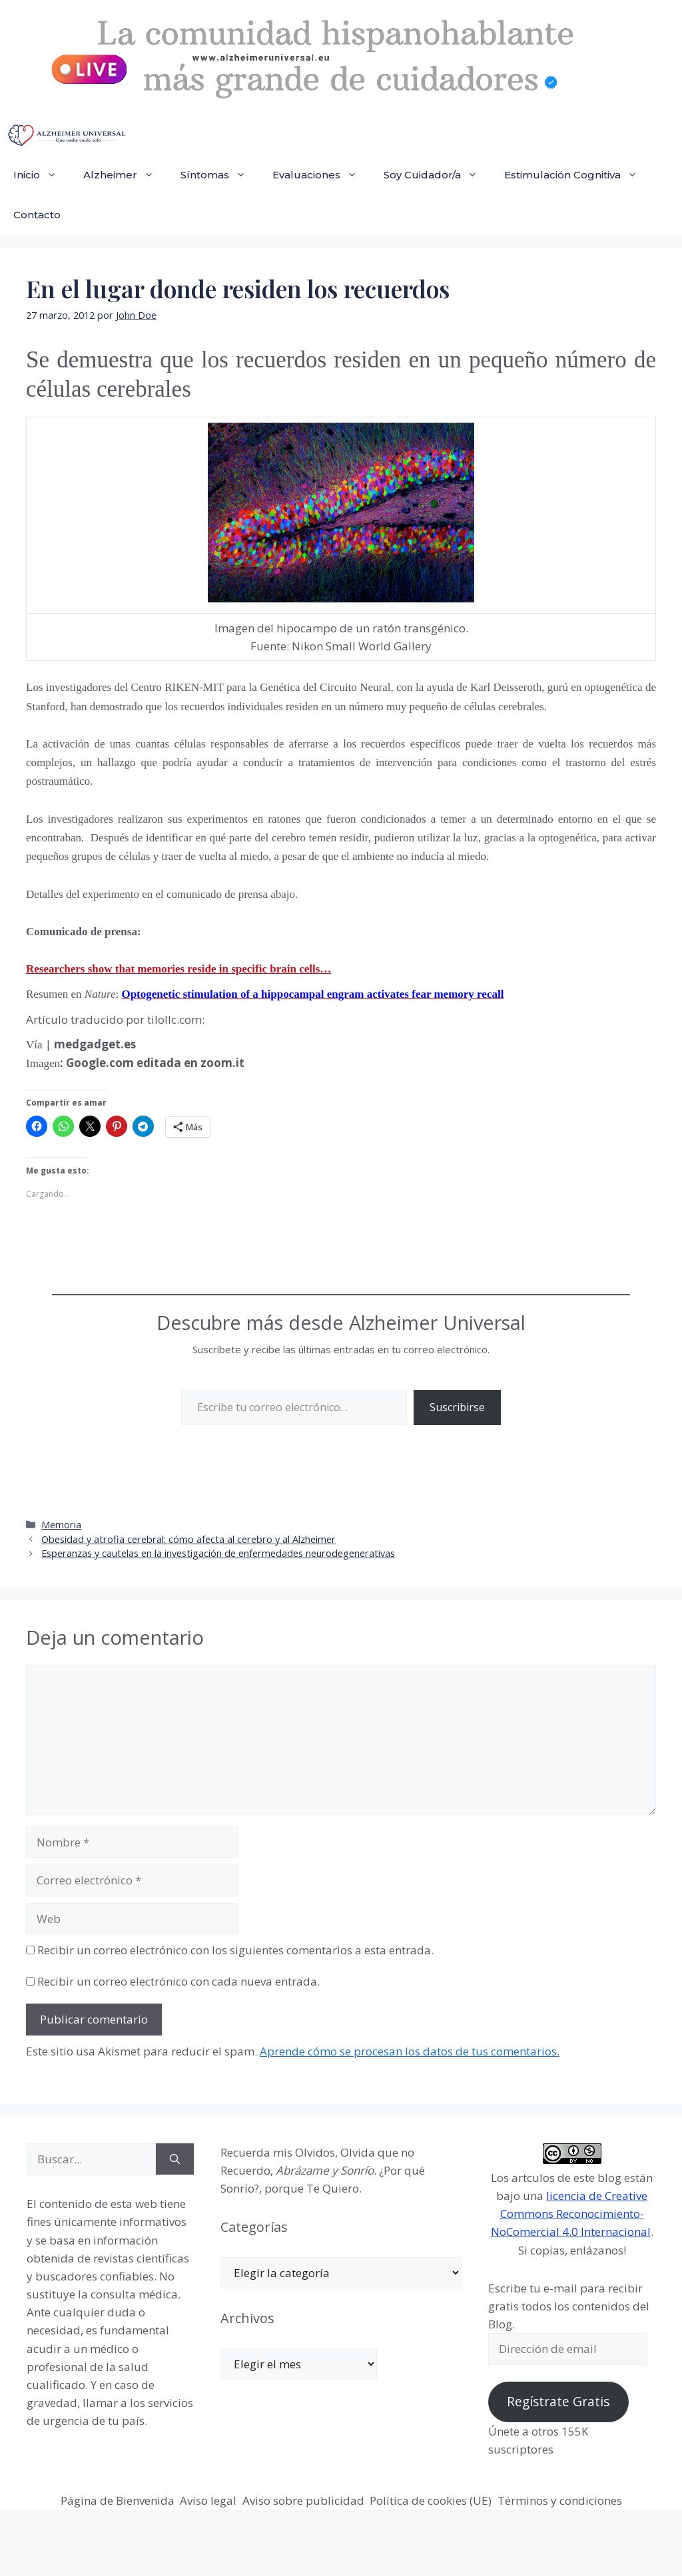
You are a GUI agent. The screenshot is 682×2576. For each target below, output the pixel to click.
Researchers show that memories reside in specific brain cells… (178, 969)
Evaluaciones (321, 175)
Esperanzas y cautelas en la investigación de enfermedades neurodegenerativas (218, 1553)
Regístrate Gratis (558, 2401)
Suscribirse (457, 1407)
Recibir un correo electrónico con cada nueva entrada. (178, 1981)
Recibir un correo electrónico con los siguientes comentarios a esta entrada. (235, 1950)
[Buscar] (175, 2159)
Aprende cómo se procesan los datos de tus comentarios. (409, 2051)
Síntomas (219, 175)
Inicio (41, 175)
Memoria (61, 1524)
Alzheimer (125, 175)
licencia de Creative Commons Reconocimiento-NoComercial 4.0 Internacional (571, 2213)
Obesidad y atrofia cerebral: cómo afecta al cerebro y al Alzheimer (188, 1539)
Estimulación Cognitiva (577, 175)
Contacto (37, 214)
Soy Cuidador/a (437, 175)
